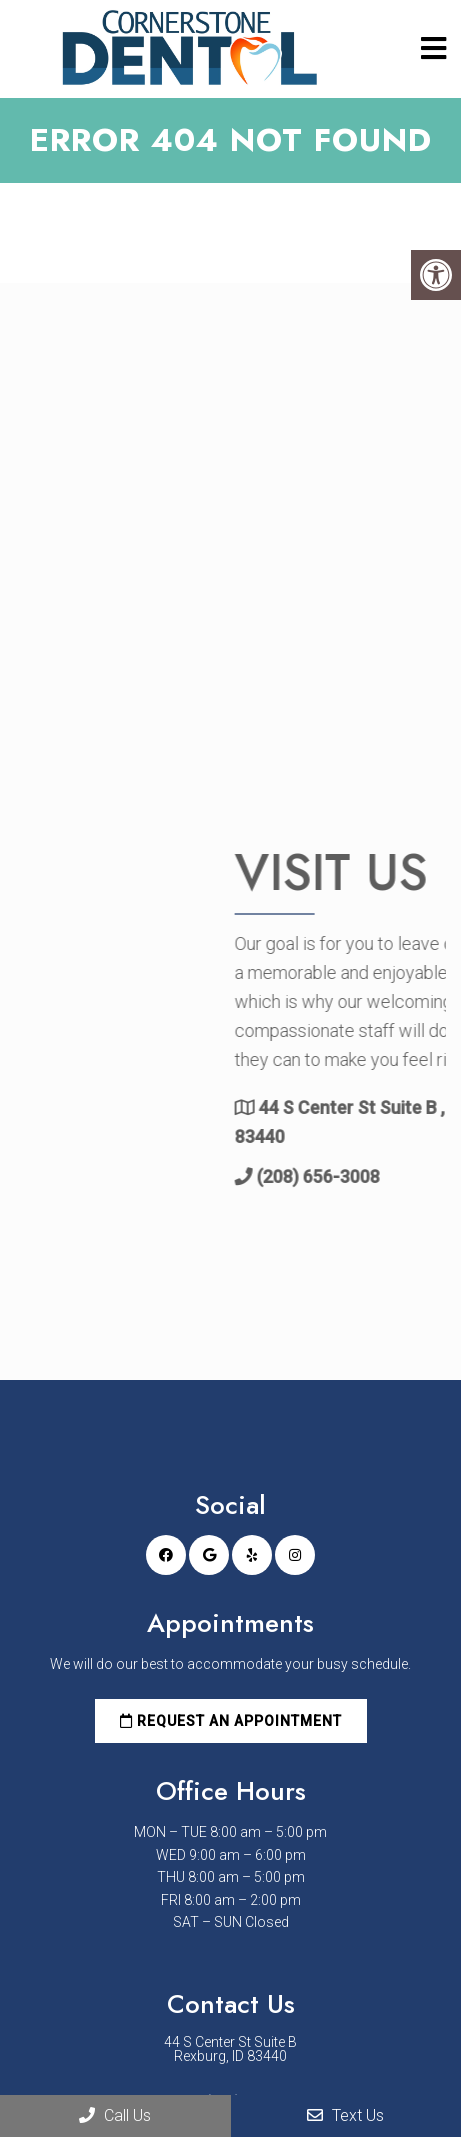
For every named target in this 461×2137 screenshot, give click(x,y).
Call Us (115, 2115)
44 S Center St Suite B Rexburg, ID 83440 (230, 2049)
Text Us (345, 2115)
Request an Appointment (231, 1721)
